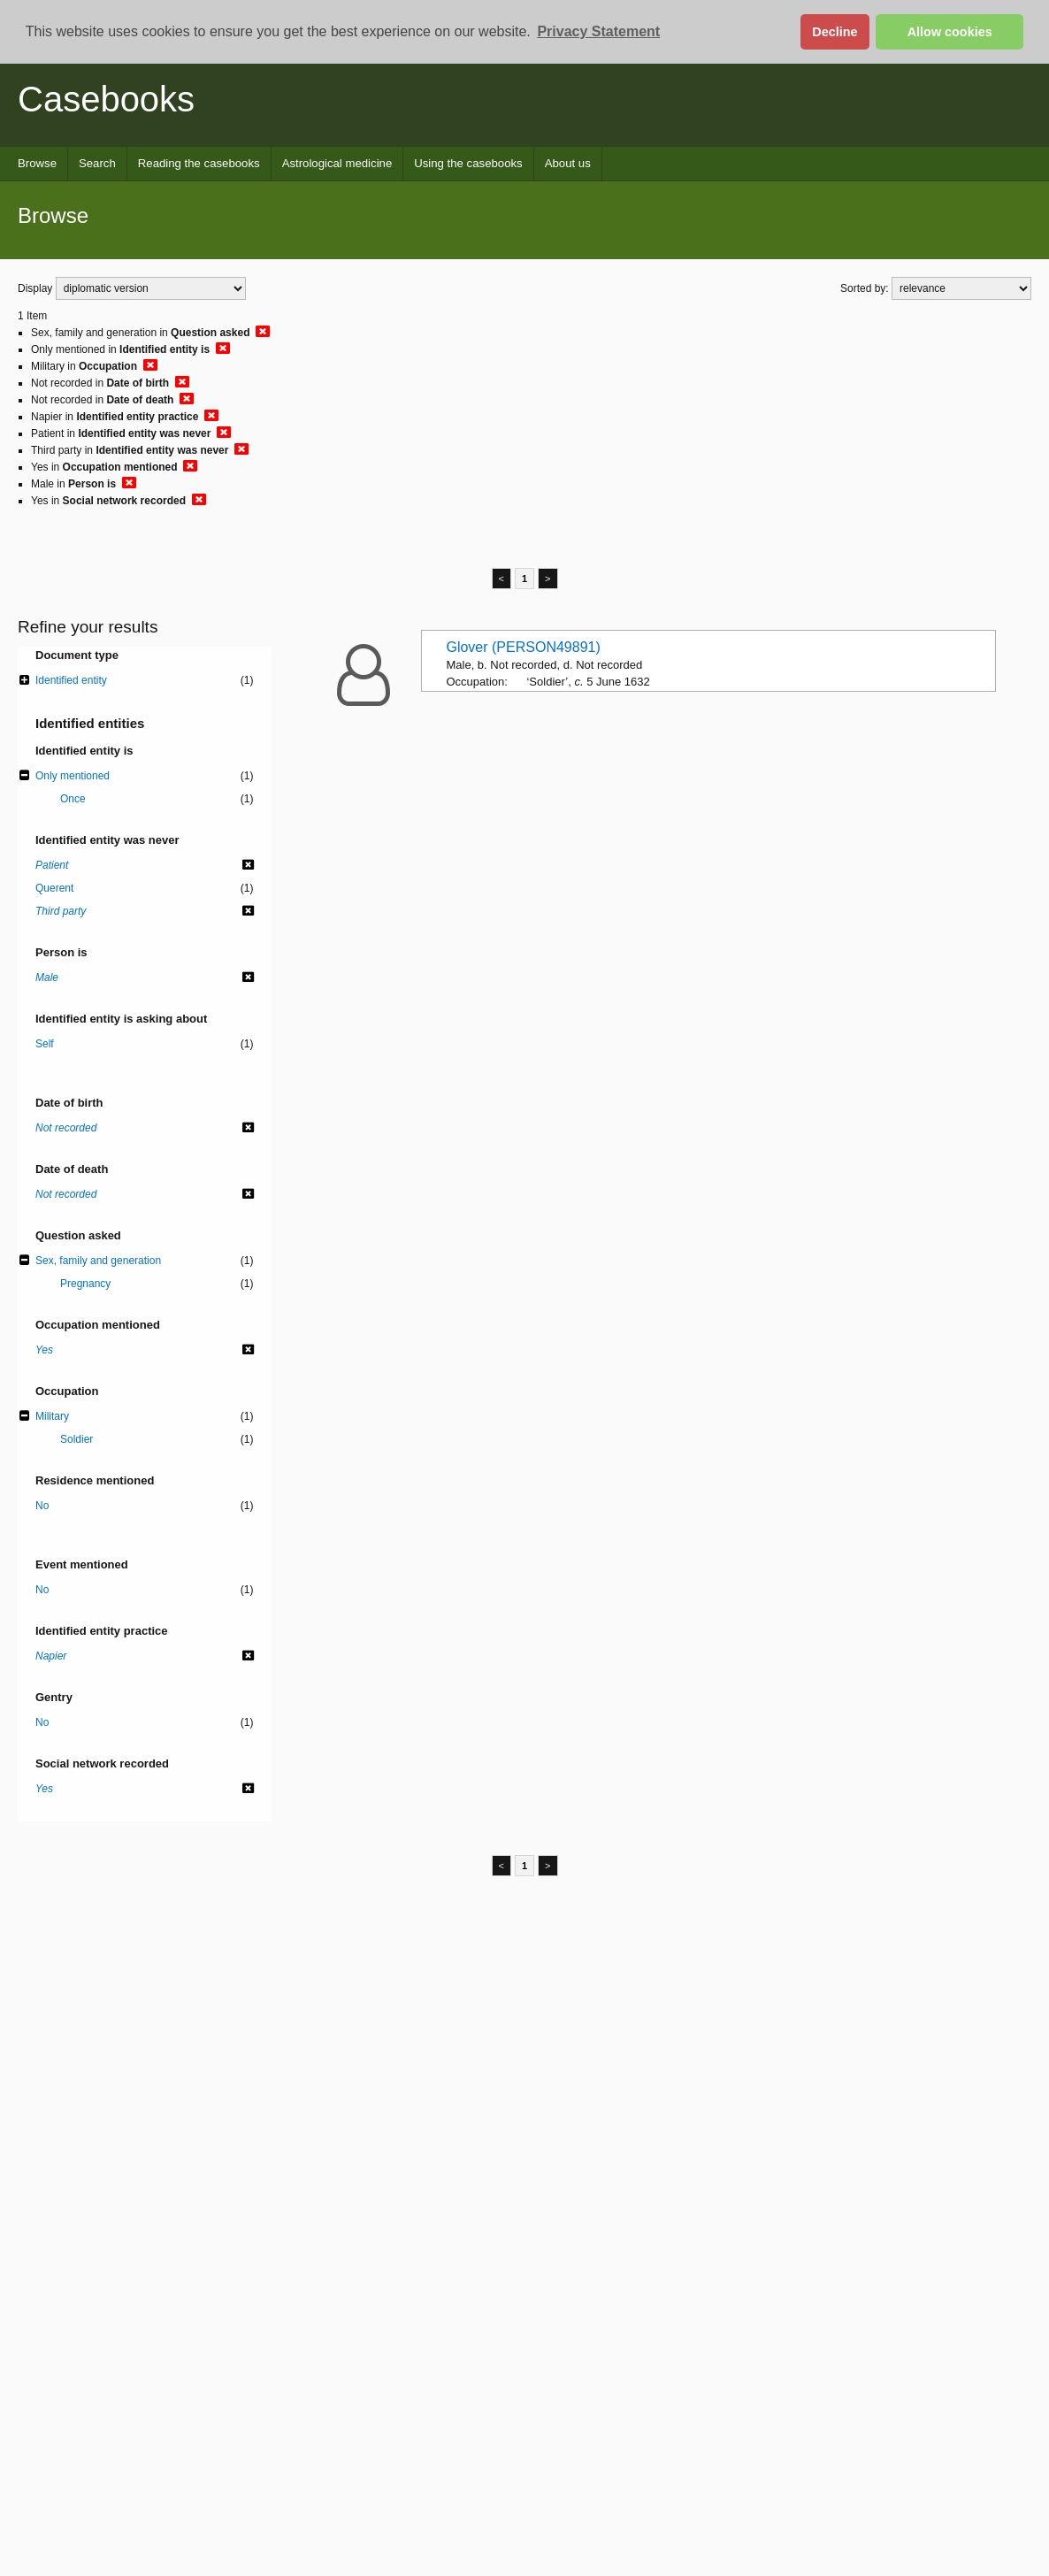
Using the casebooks (468, 163)
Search (97, 163)
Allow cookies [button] (949, 32)
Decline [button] (834, 32)
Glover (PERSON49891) (523, 647)
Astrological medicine (337, 163)
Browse (37, 163)
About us (568, 163)
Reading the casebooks (199, 163)
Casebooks (106, 99)
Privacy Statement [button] (598, 31)
